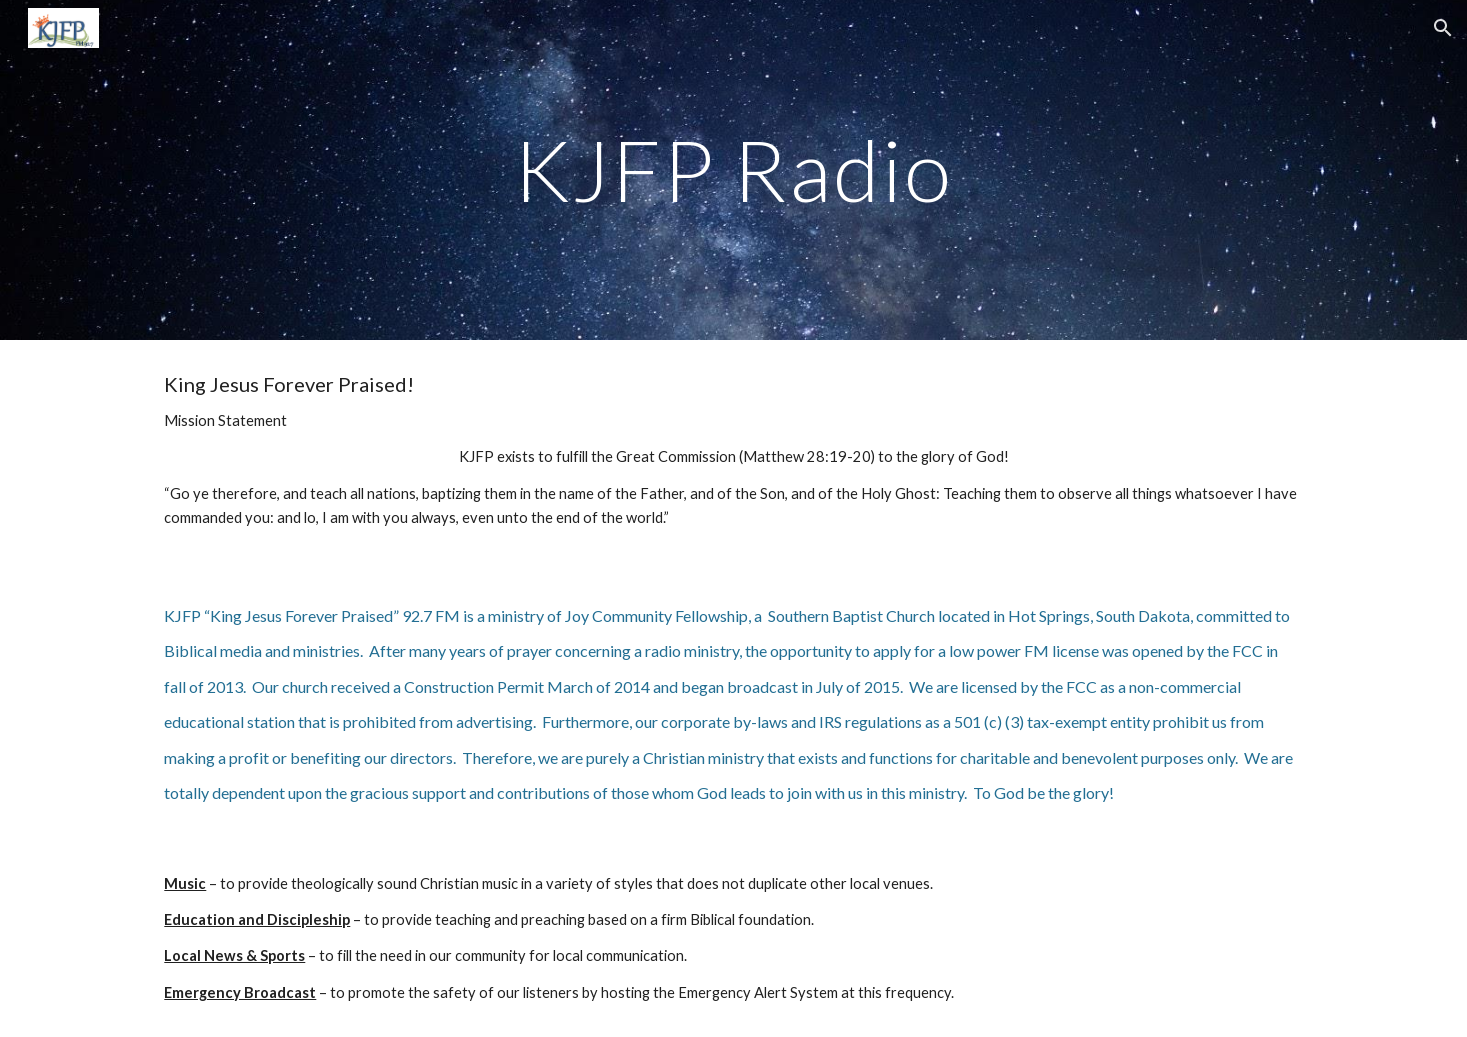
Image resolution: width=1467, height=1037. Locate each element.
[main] (734, 169)
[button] (1443, 28)
